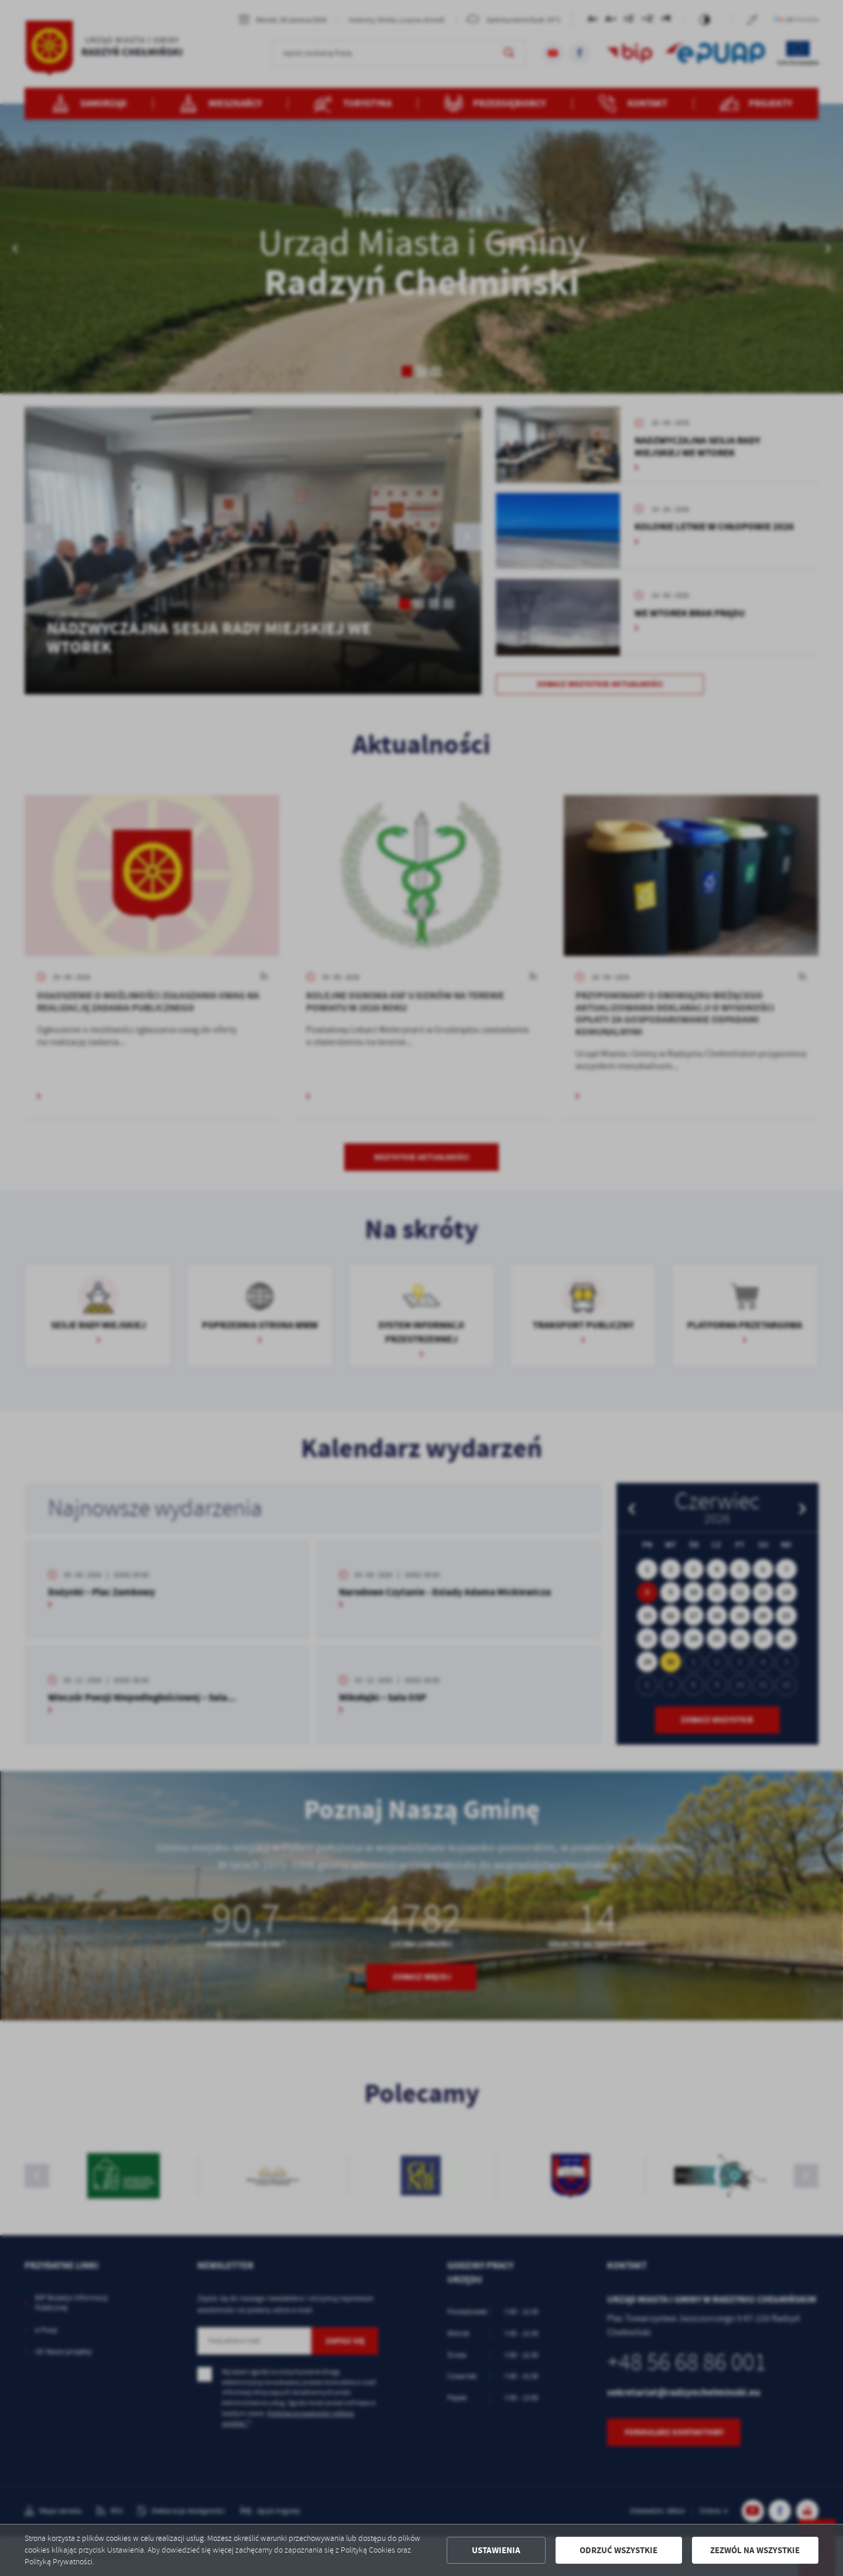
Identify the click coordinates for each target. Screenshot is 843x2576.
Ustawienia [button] (496, 2550)
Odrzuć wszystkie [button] (618, 2550)
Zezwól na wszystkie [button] (755, 2550)
